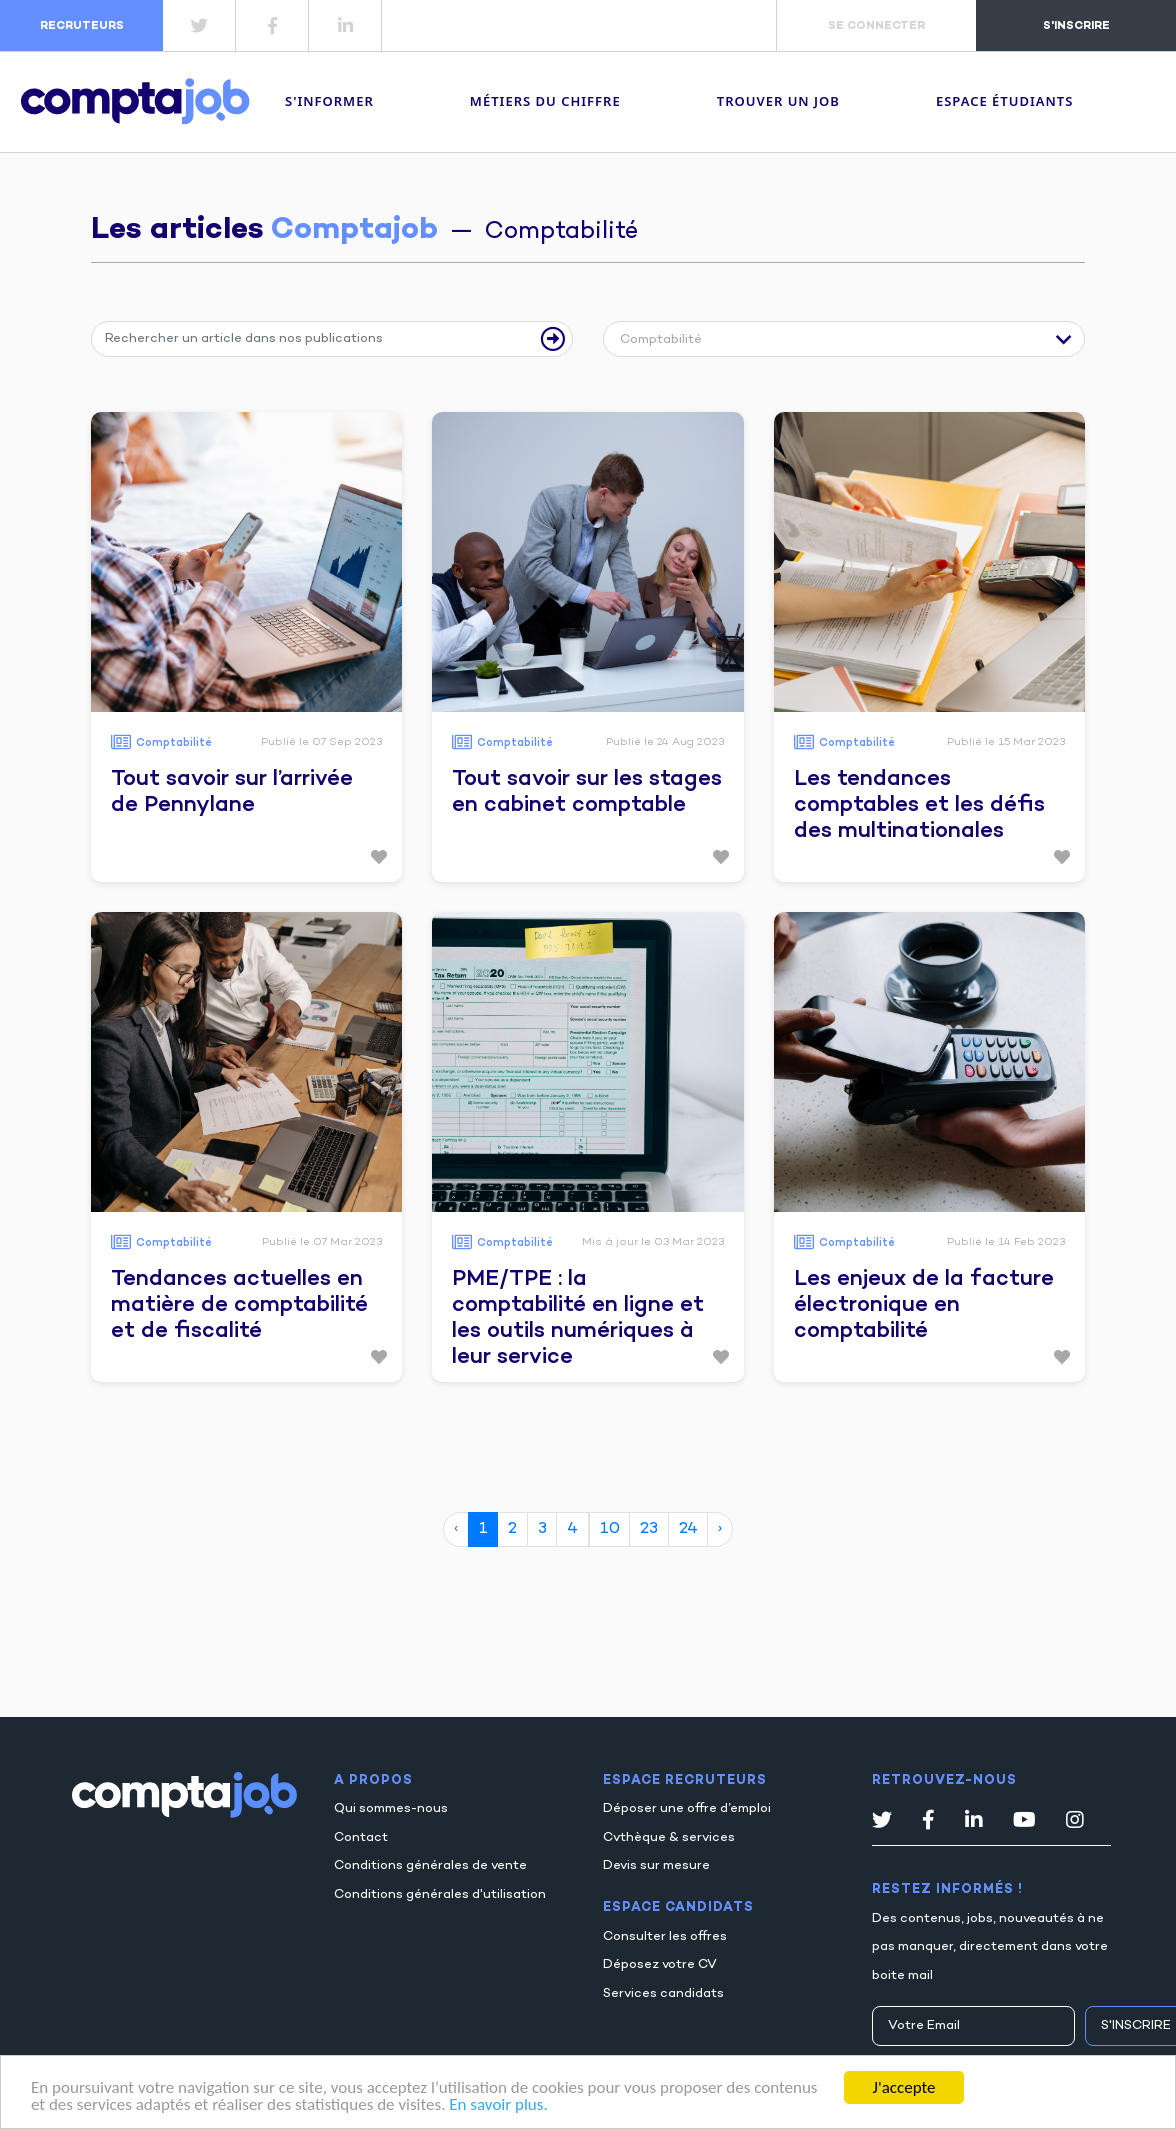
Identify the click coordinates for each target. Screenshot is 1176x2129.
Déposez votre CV (660, 1965)
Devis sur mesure (656, 1866)
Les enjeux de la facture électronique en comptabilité (924, 1306)
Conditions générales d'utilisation (440, 1895)
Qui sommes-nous (391, 1809)
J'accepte (904, 2087)
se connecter (876, 26)
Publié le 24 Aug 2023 (665, 742)
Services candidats (663, 1994)
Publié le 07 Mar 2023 (322, 1242)
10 (610, 1529)
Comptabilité (174, 743)
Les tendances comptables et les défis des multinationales (919, 806)
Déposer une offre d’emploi (687, 1809)
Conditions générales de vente (430, 1866)
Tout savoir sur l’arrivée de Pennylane (232, 793)
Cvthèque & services (669, 1838)
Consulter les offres (665, 1937)
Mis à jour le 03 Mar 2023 (653, 1242)
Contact (361, 1838)
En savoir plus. (498, 2104)
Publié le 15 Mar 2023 (1006, 742)
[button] (843, 342)
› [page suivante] (720, 1529)
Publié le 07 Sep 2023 (321, 742)
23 (649, 1529)
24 (688, 1529)
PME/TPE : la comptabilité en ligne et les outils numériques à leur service (578, 1319)
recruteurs (82, 26)
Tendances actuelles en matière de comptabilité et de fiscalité (239, 1306)
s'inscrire (1076, 26)
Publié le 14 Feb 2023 (1006, 1242)
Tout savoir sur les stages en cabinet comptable (587, 793)
